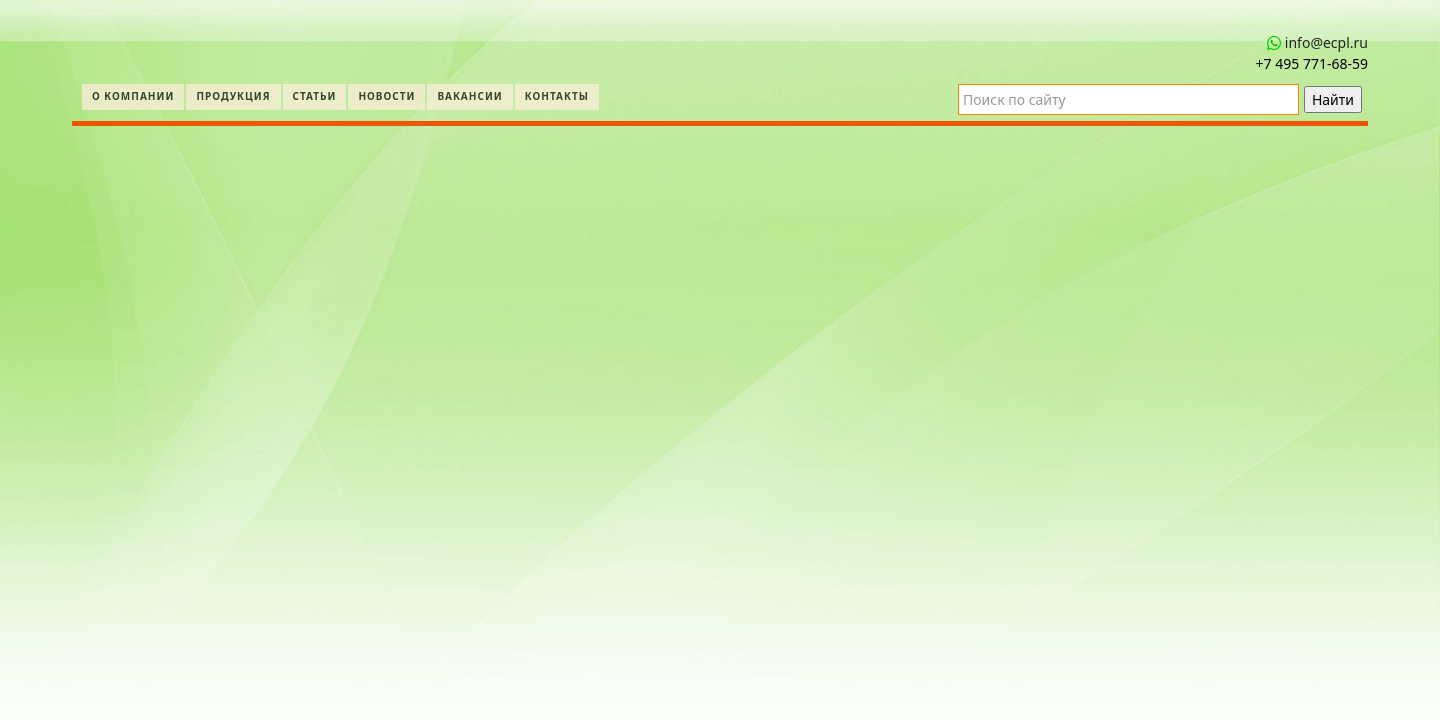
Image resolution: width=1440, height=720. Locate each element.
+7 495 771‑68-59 (1312, 63)
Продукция (233, 96)
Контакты (557, 96)
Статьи (315, 96)
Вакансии (469, 96)
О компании (133, 96)
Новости (386, 96)
